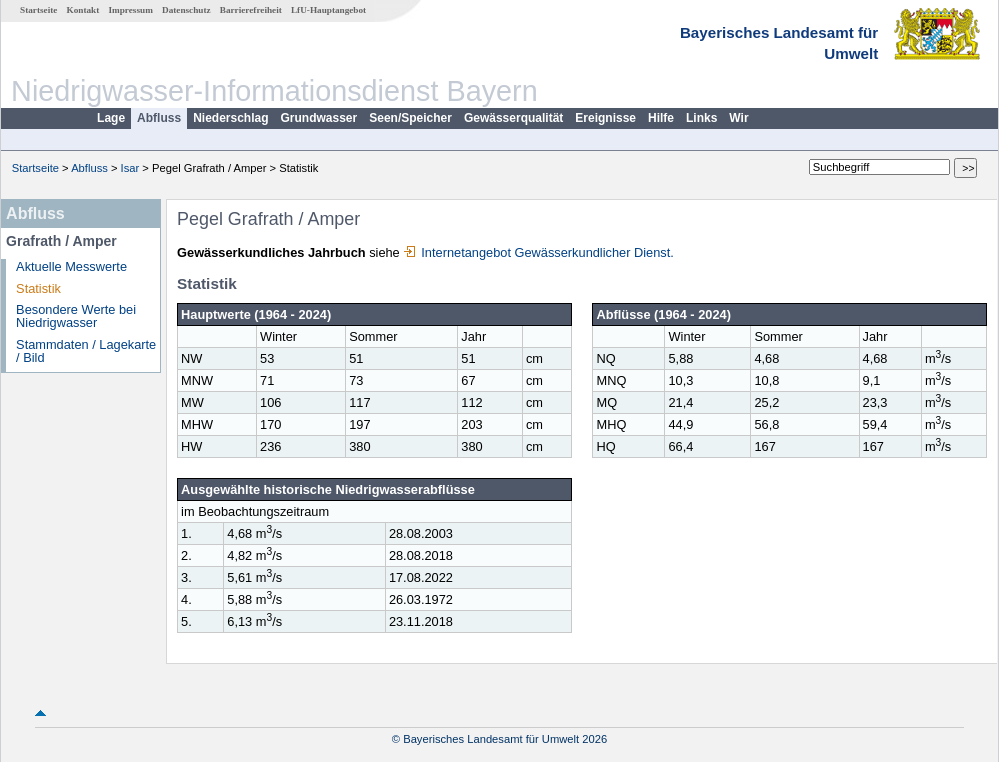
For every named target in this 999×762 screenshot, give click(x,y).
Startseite (38, 10)
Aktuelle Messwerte (71, 266)
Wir (738, 118)
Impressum (131, 10)
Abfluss (159, 118)
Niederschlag (230, 118)
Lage (111, 118)
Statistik (38, 288)
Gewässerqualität (513, 118)
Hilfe (661, 118)
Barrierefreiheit (251, 10)
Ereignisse (605, 118)
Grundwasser (319, 118)
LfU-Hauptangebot (328, 10)
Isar (130, 168)
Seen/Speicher (410, 118)
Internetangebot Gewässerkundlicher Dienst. (538, 252)
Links (701, 118)
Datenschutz (186, 10)
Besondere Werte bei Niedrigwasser (76, 316)
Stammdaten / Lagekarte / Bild (86, 351)
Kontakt (83, 10)
